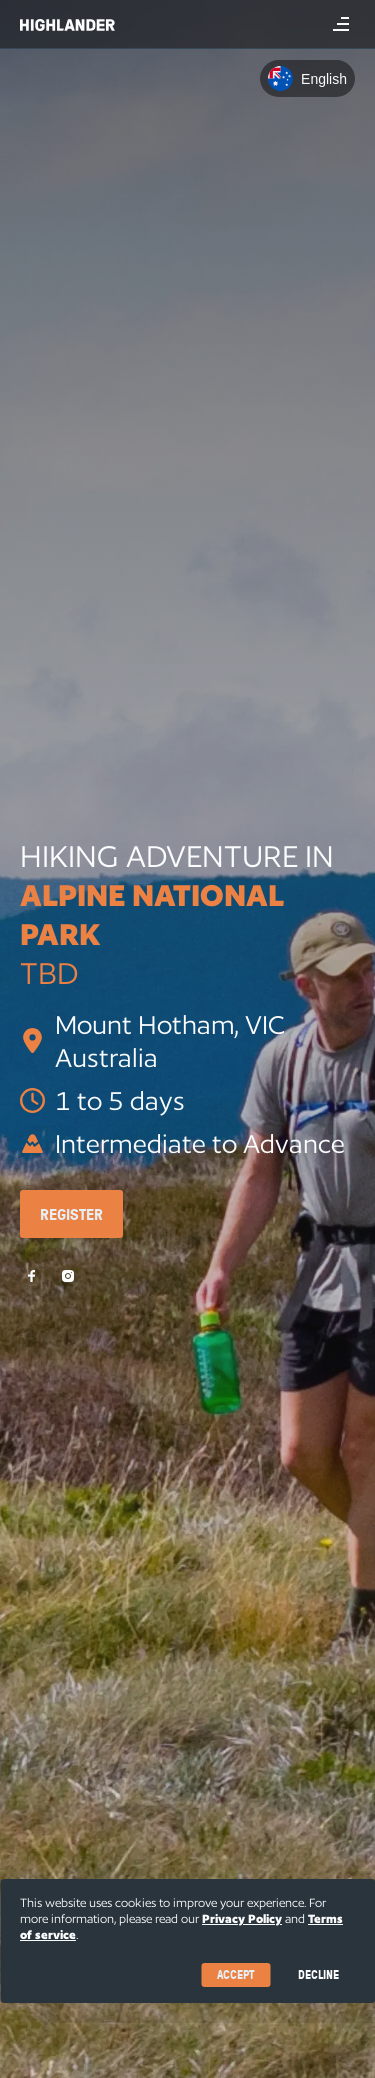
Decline (318, 1974)
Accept (235, 1974)
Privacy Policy (242, 1918)
